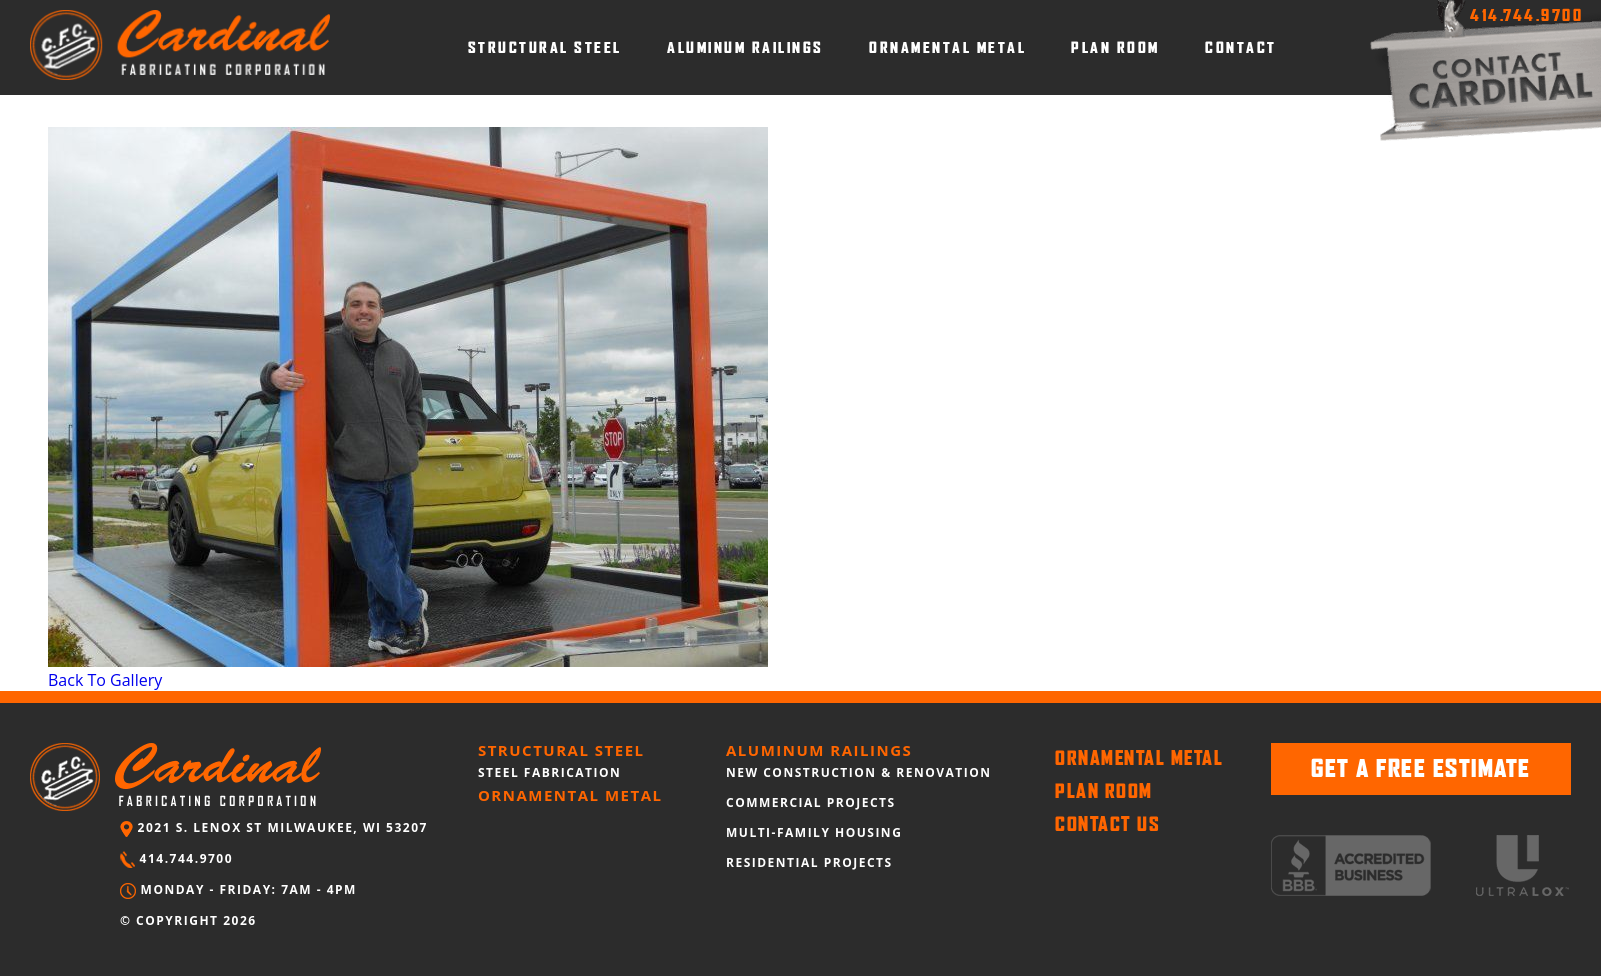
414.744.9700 (176, 858)
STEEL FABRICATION (549, 772)
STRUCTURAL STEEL (545, 47)
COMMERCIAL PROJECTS (811, 802)
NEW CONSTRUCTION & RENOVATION (859, 772)
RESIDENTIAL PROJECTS (809, 862)
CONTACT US (1107, 824)
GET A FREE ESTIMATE (1421, 768)
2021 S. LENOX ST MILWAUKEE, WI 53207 (274, 827)
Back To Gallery (105, 680)
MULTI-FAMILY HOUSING (814, 832)
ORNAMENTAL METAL (947, 47)
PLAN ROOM (1115, 47)
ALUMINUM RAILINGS (745, 47)
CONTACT (1241, 47)
